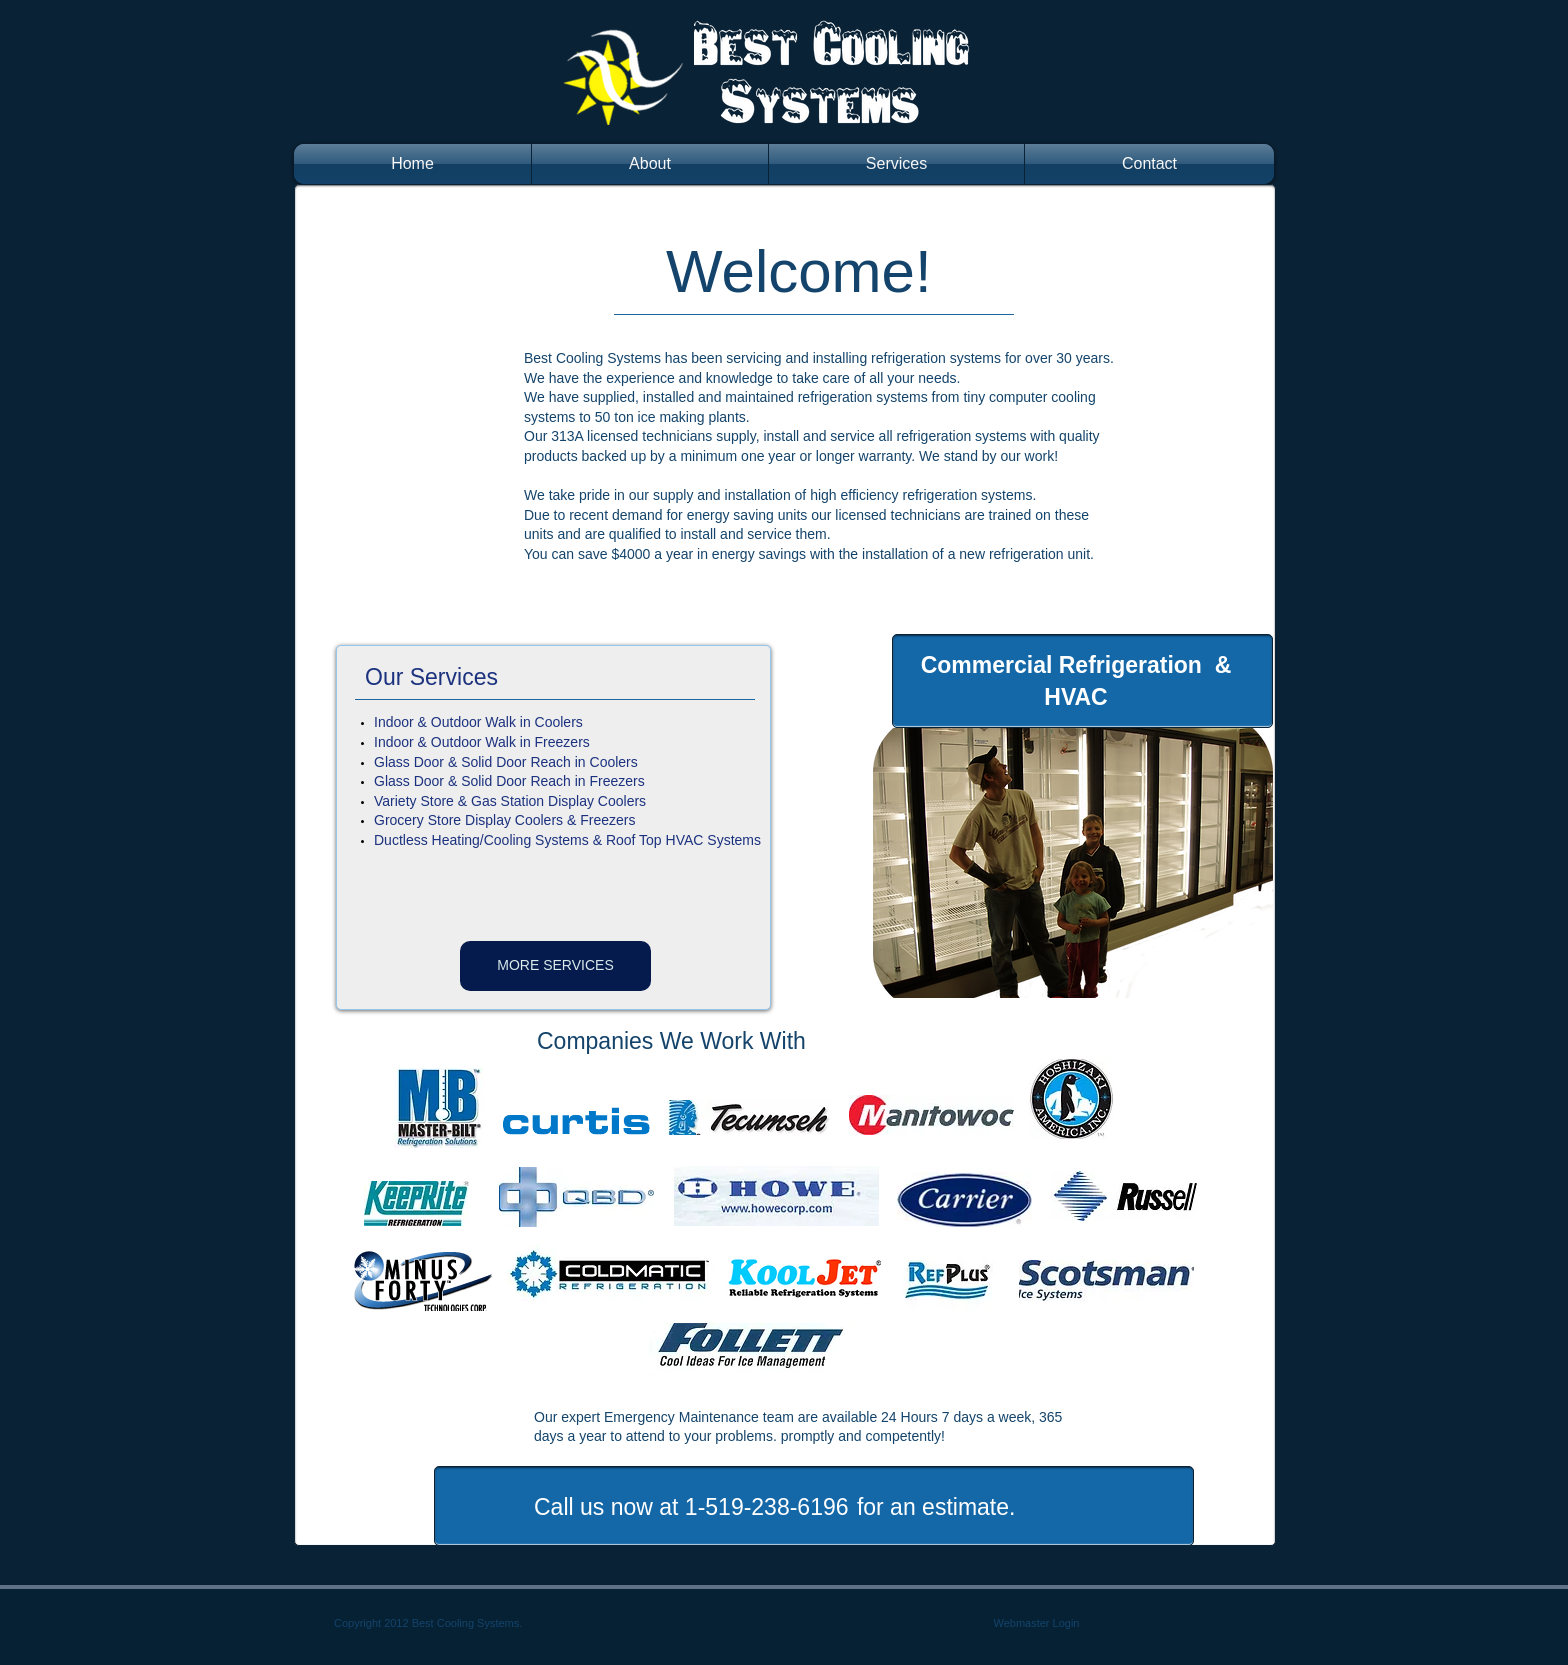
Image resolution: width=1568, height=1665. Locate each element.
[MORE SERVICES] (555, 966)
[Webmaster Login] (1036, 1624)
